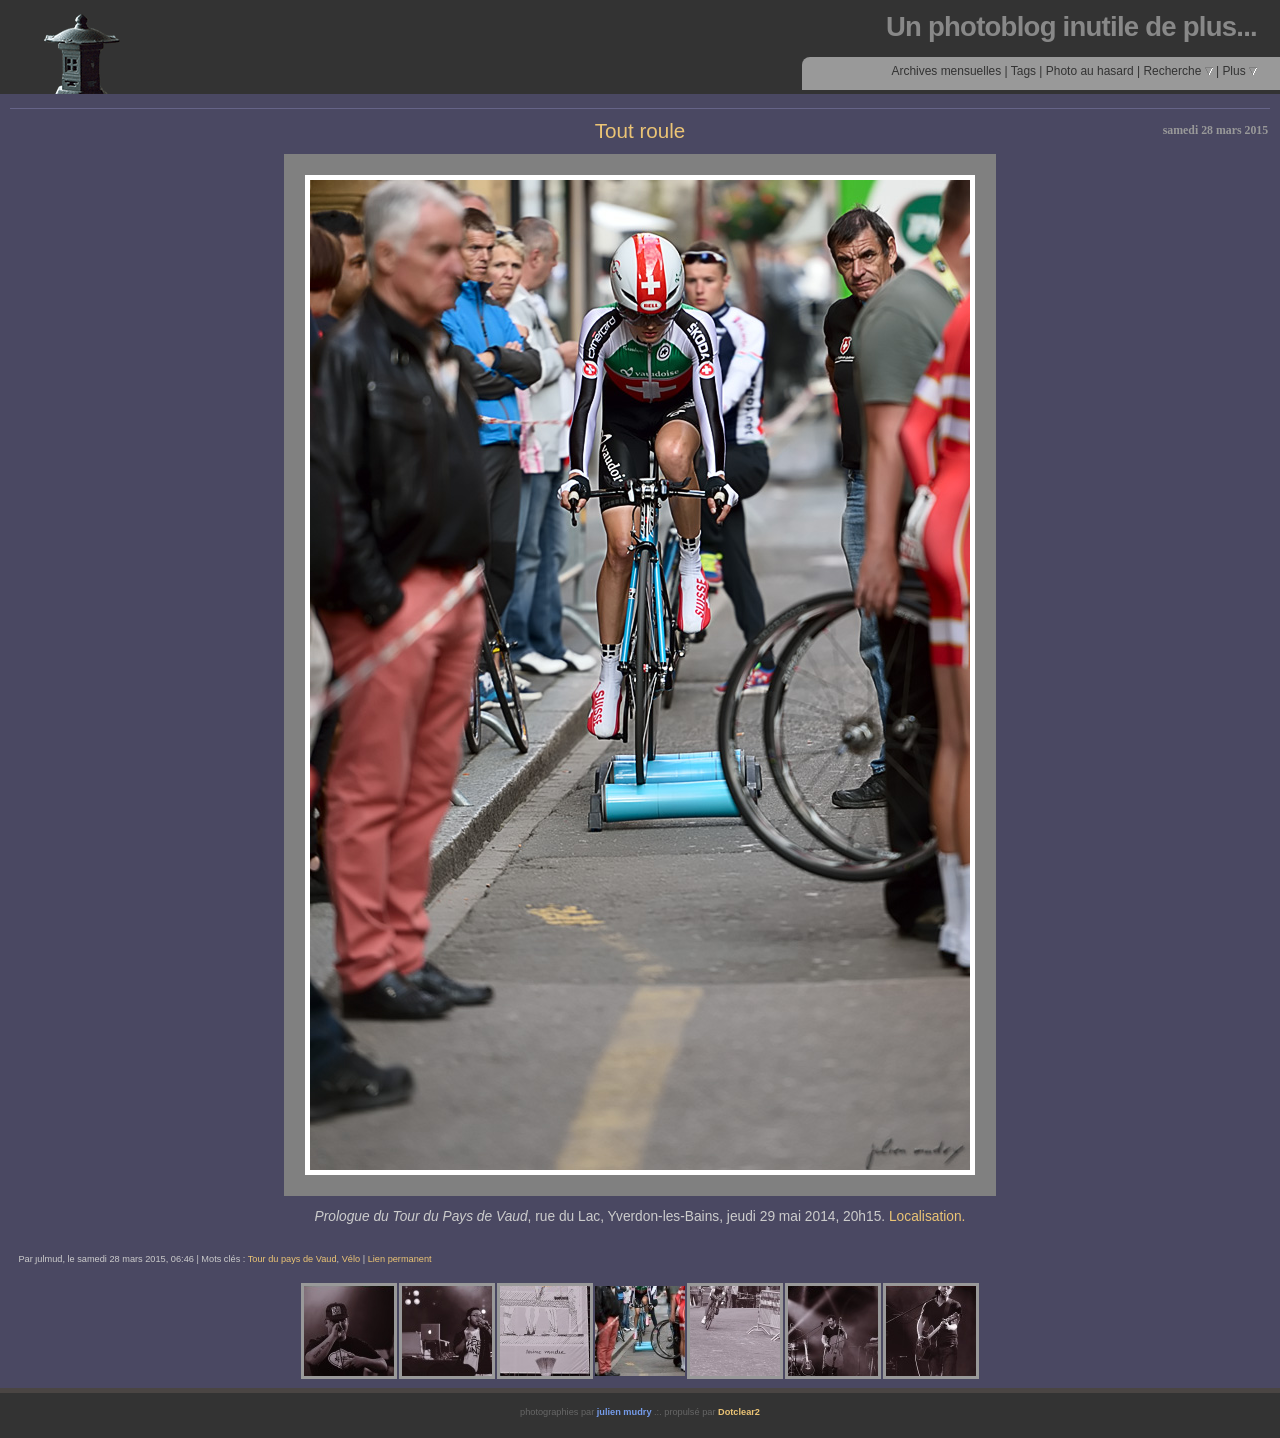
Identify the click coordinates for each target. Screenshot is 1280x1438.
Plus (1239, 71)
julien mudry (624, 1412)
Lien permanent (400, 1259)
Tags (1023, 71)
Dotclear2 (739, 1412)
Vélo (351, 1259)
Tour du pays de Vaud (292, 1259)
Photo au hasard (1090, 71)
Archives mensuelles (946, 71)
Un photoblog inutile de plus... (1071, 26)
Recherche (1177, 71)
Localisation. (927, 1216)
